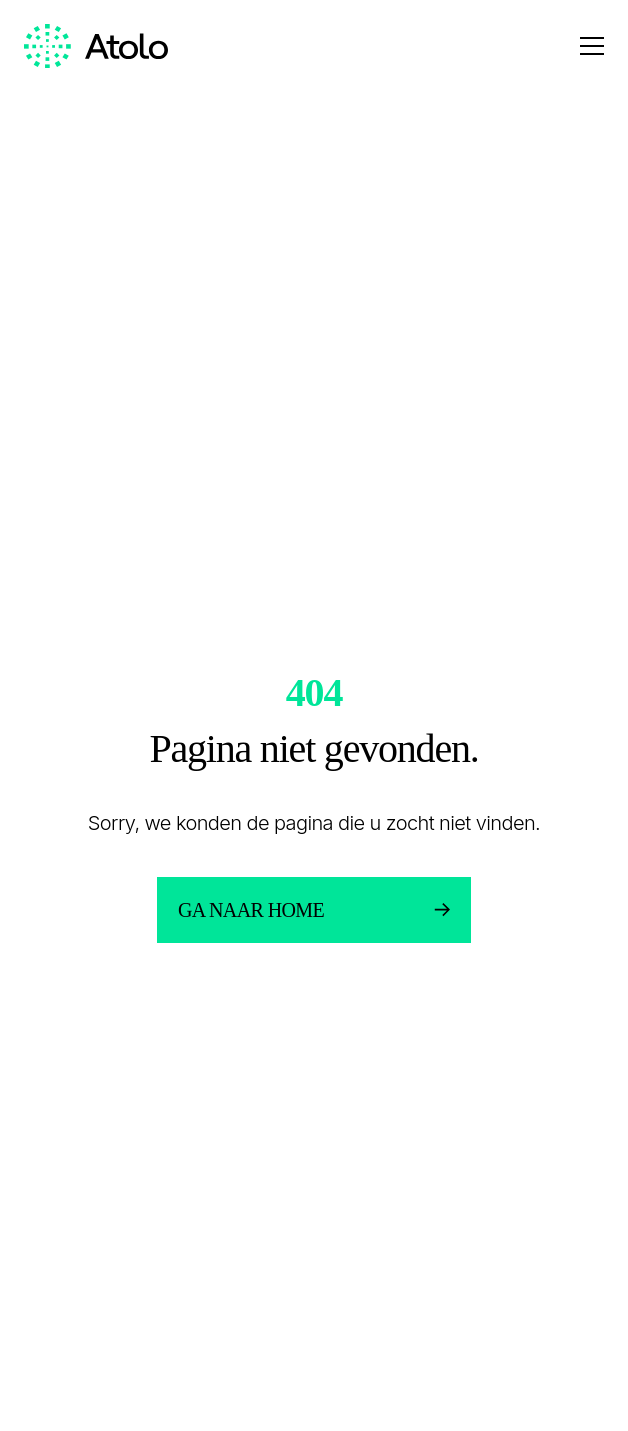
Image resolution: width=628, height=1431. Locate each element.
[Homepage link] (96, 46)
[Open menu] (592, 46)
